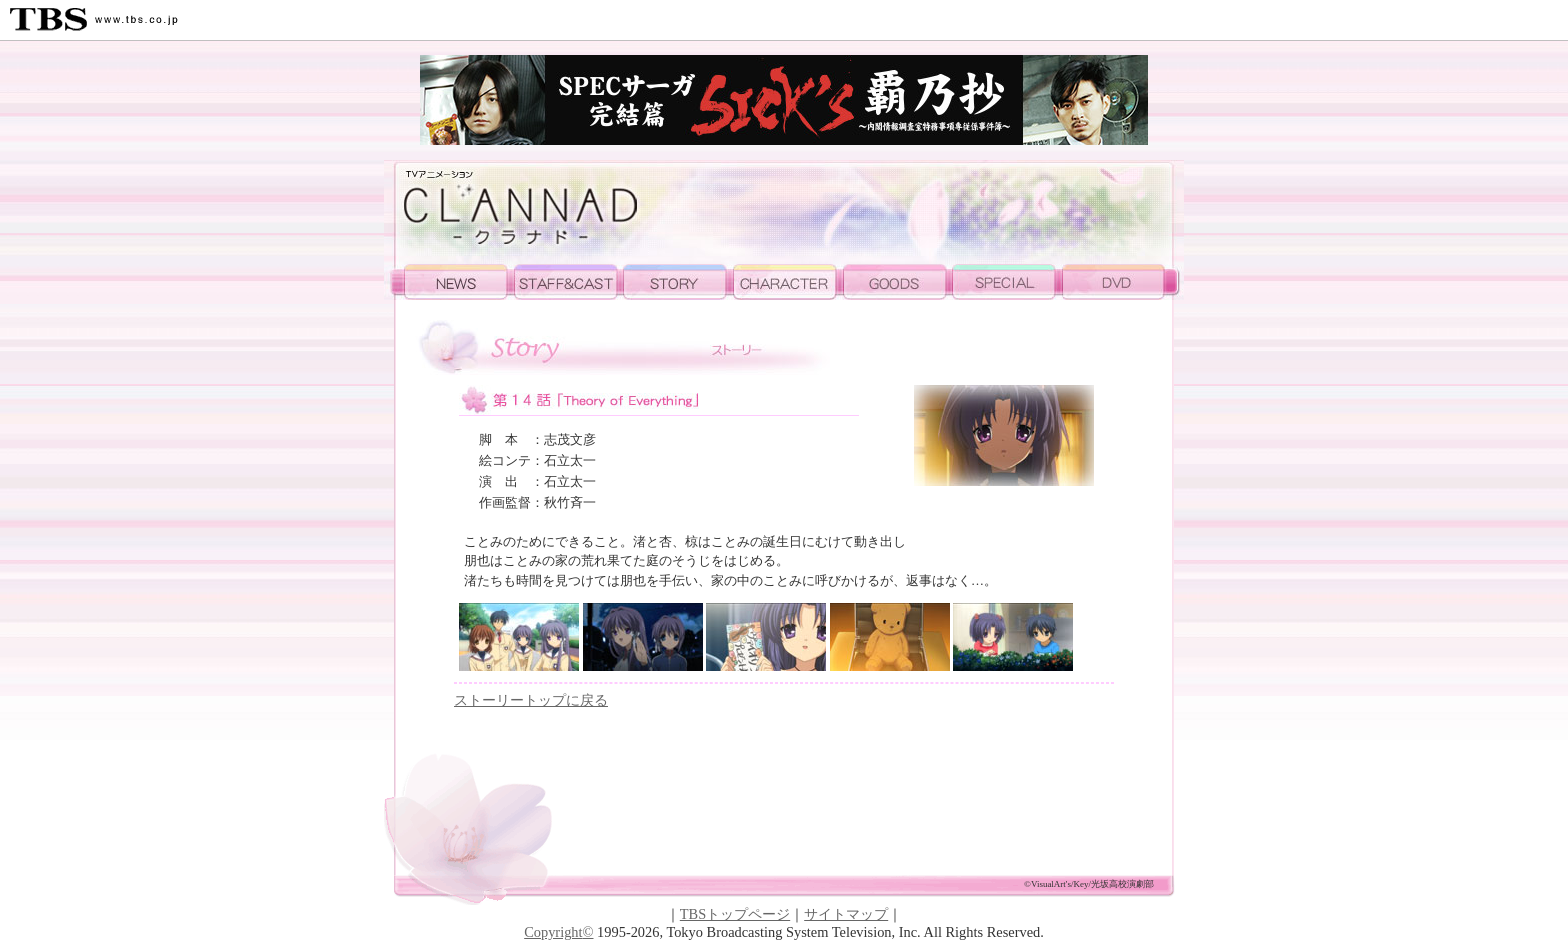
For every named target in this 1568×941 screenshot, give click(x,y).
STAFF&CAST (569, 282)
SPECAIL (1007, 282)
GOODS (898, 282)
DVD (1123, 282)
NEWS (449, 282)
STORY (679, 282)
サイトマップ (846, 914)
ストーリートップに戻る (531, 700)
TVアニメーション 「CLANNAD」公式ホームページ (516, 212)
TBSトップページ (735, 914)
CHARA (789, 282)
